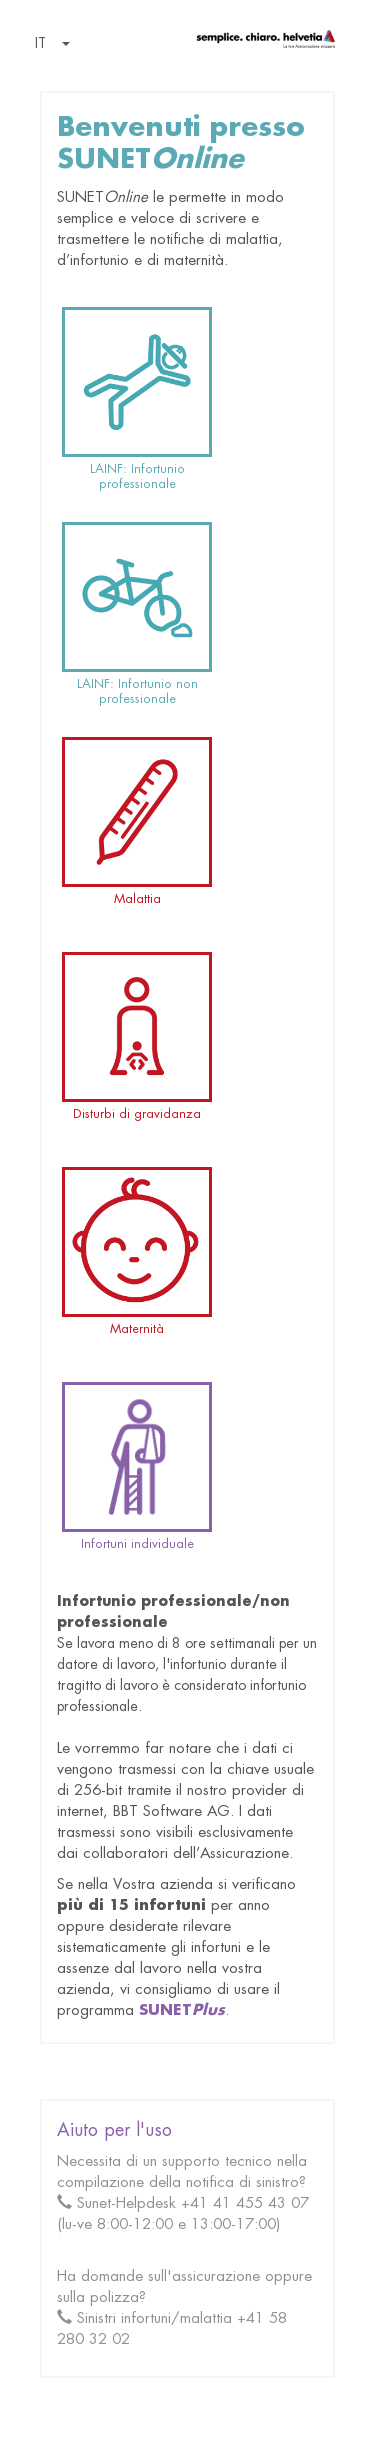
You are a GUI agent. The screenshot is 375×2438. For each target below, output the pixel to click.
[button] (48, 45)
